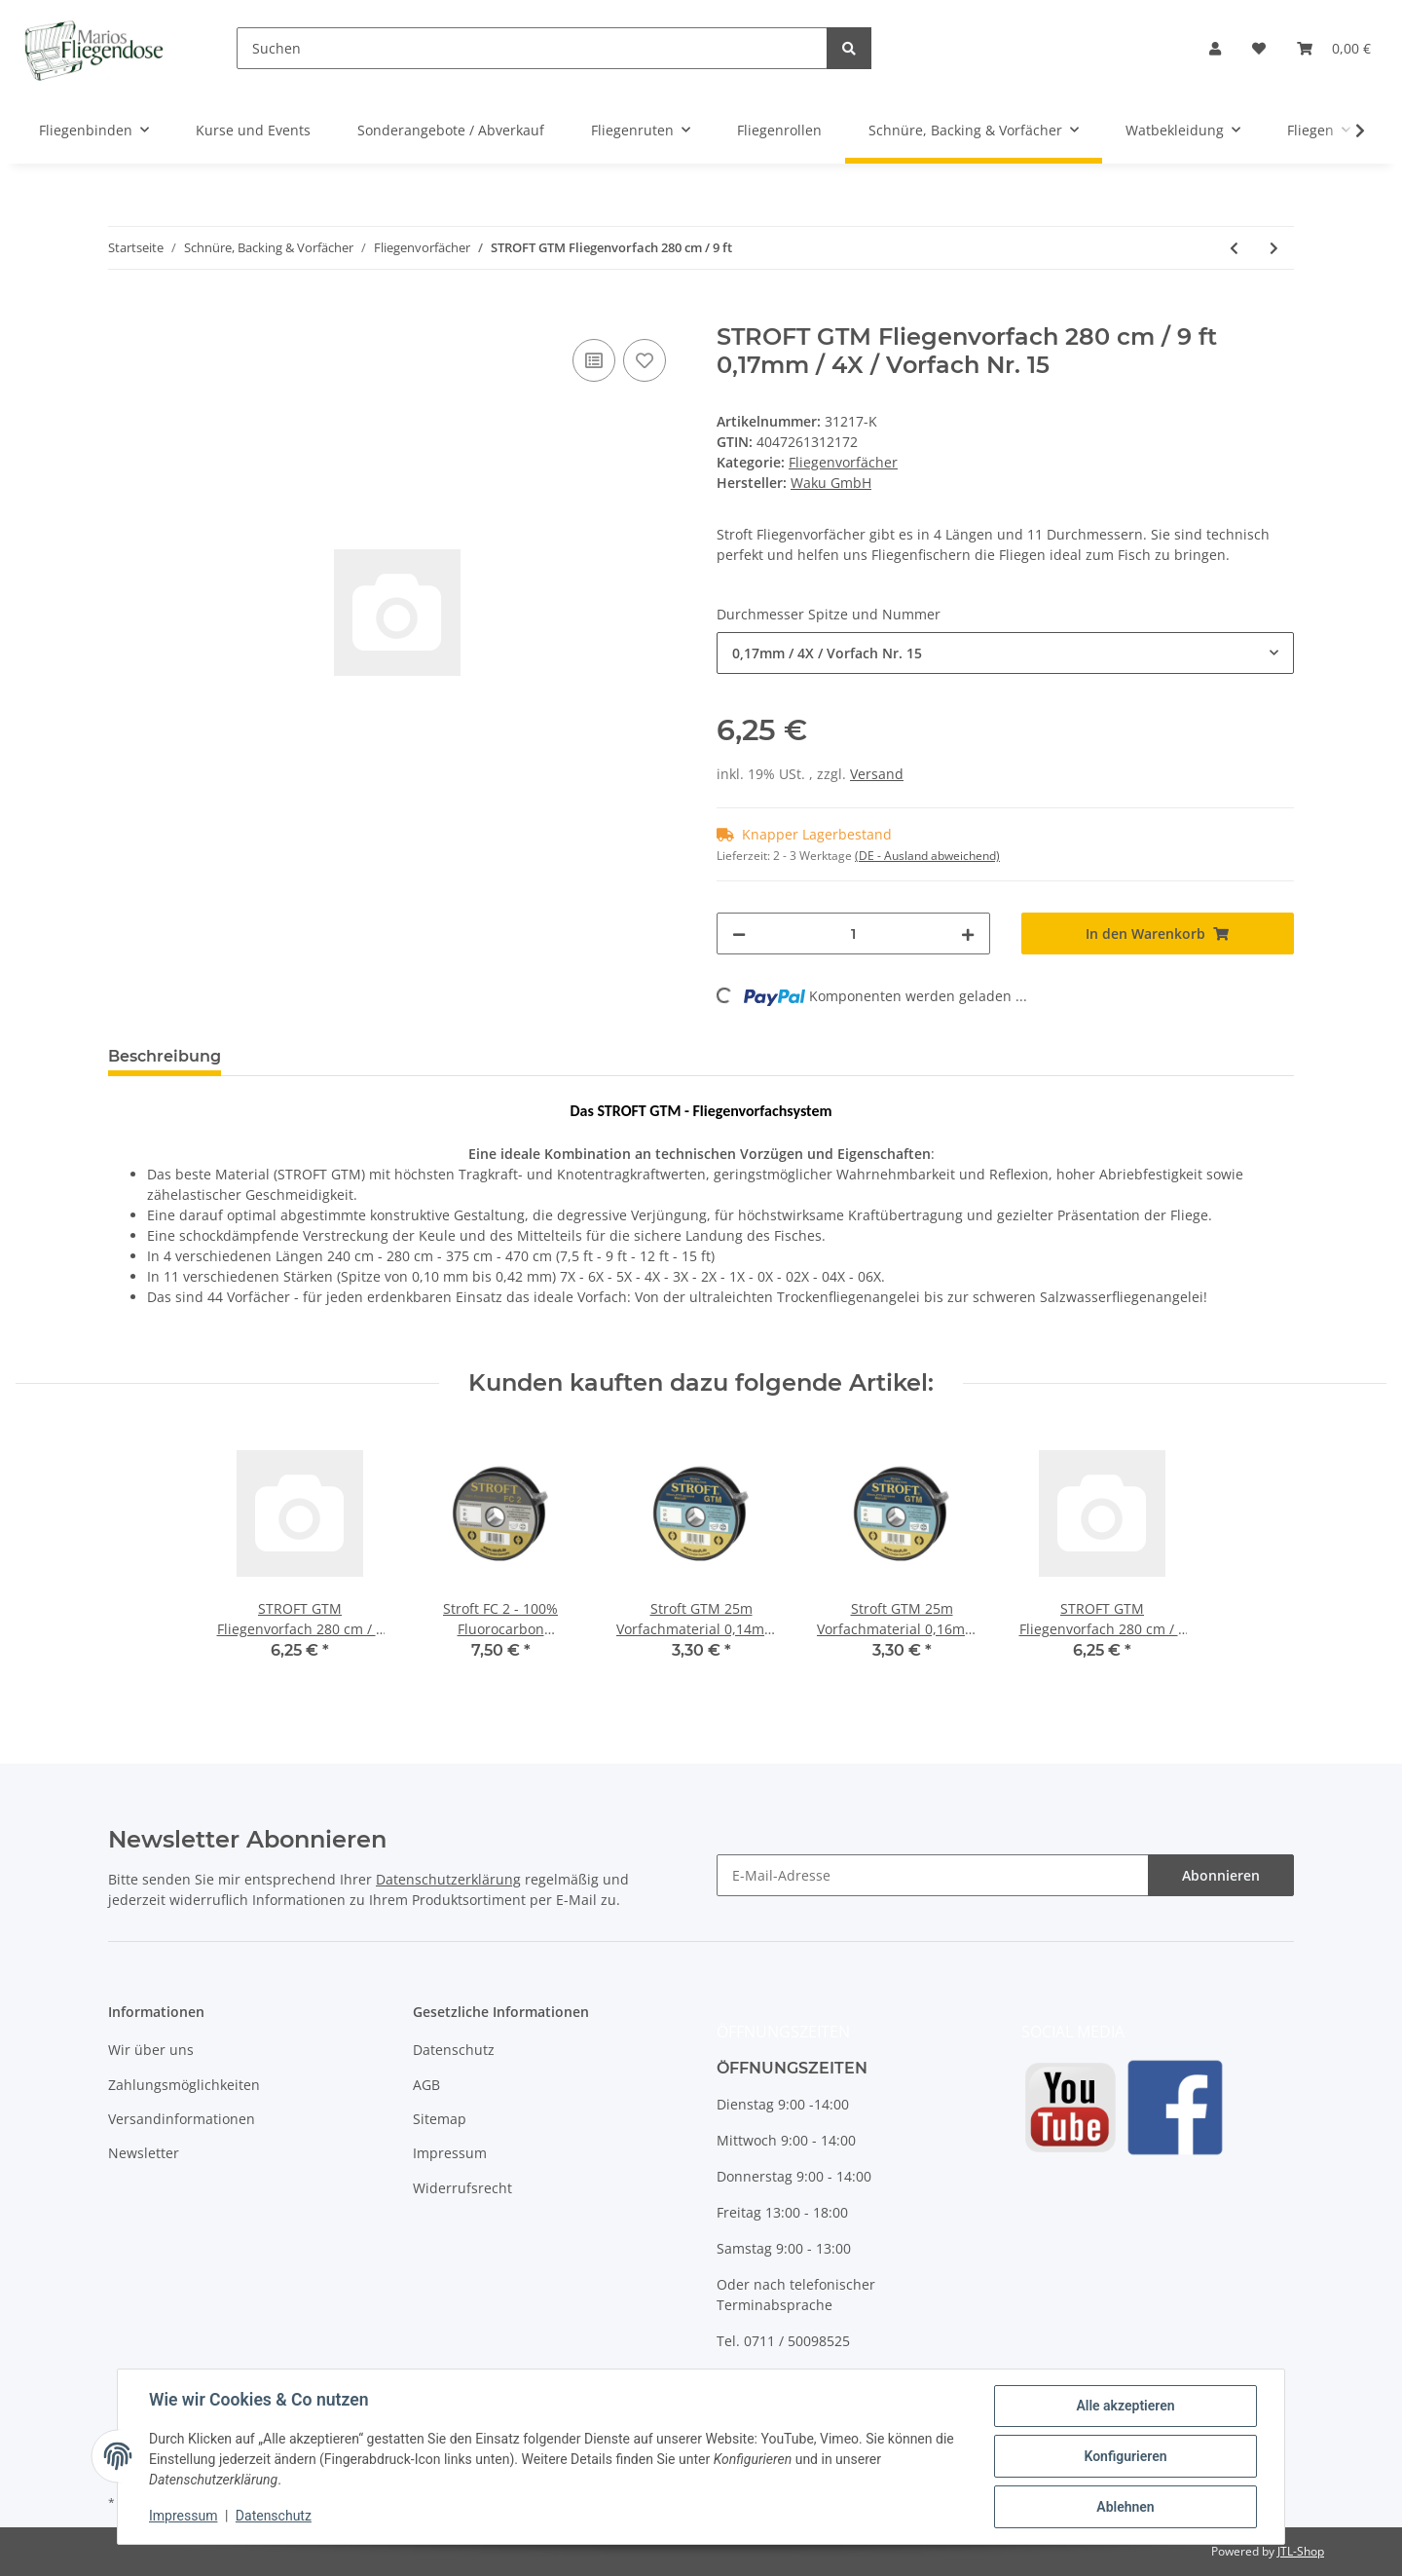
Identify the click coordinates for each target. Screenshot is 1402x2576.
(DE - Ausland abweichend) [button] (927, 855)
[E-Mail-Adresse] (933, 1875)
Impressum (450, 2153)
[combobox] (1005, 653)
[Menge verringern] (739, 933)
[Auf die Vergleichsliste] (593, 360)
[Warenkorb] (1333, 48)
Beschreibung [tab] (164, 1056)
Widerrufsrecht (462, 2188)
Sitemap (439, 2118)
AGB (426, 2084)
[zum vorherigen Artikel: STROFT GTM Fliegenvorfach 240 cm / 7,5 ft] (1234, 248)
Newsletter (143, 2153)
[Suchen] (532, 48)
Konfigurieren (1125, 2456)
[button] (1215, 48)
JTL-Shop (1300, 2551)
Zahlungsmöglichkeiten (184, 2084)
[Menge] (853, 933)
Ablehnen (1125, 2507)
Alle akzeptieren (1125, 2405)
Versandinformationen (181, 2118)
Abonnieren (1221, 1875)
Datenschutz (454, 2049)
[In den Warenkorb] (123, 312)
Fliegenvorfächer (843, 462)
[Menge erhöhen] (967, 933)
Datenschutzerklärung (448, 1879)
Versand (877, 774)
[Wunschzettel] (1258, 48)
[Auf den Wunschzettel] (644, 360)
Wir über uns (151, 2049)
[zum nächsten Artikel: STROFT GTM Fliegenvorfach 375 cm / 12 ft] (1274, 248)
